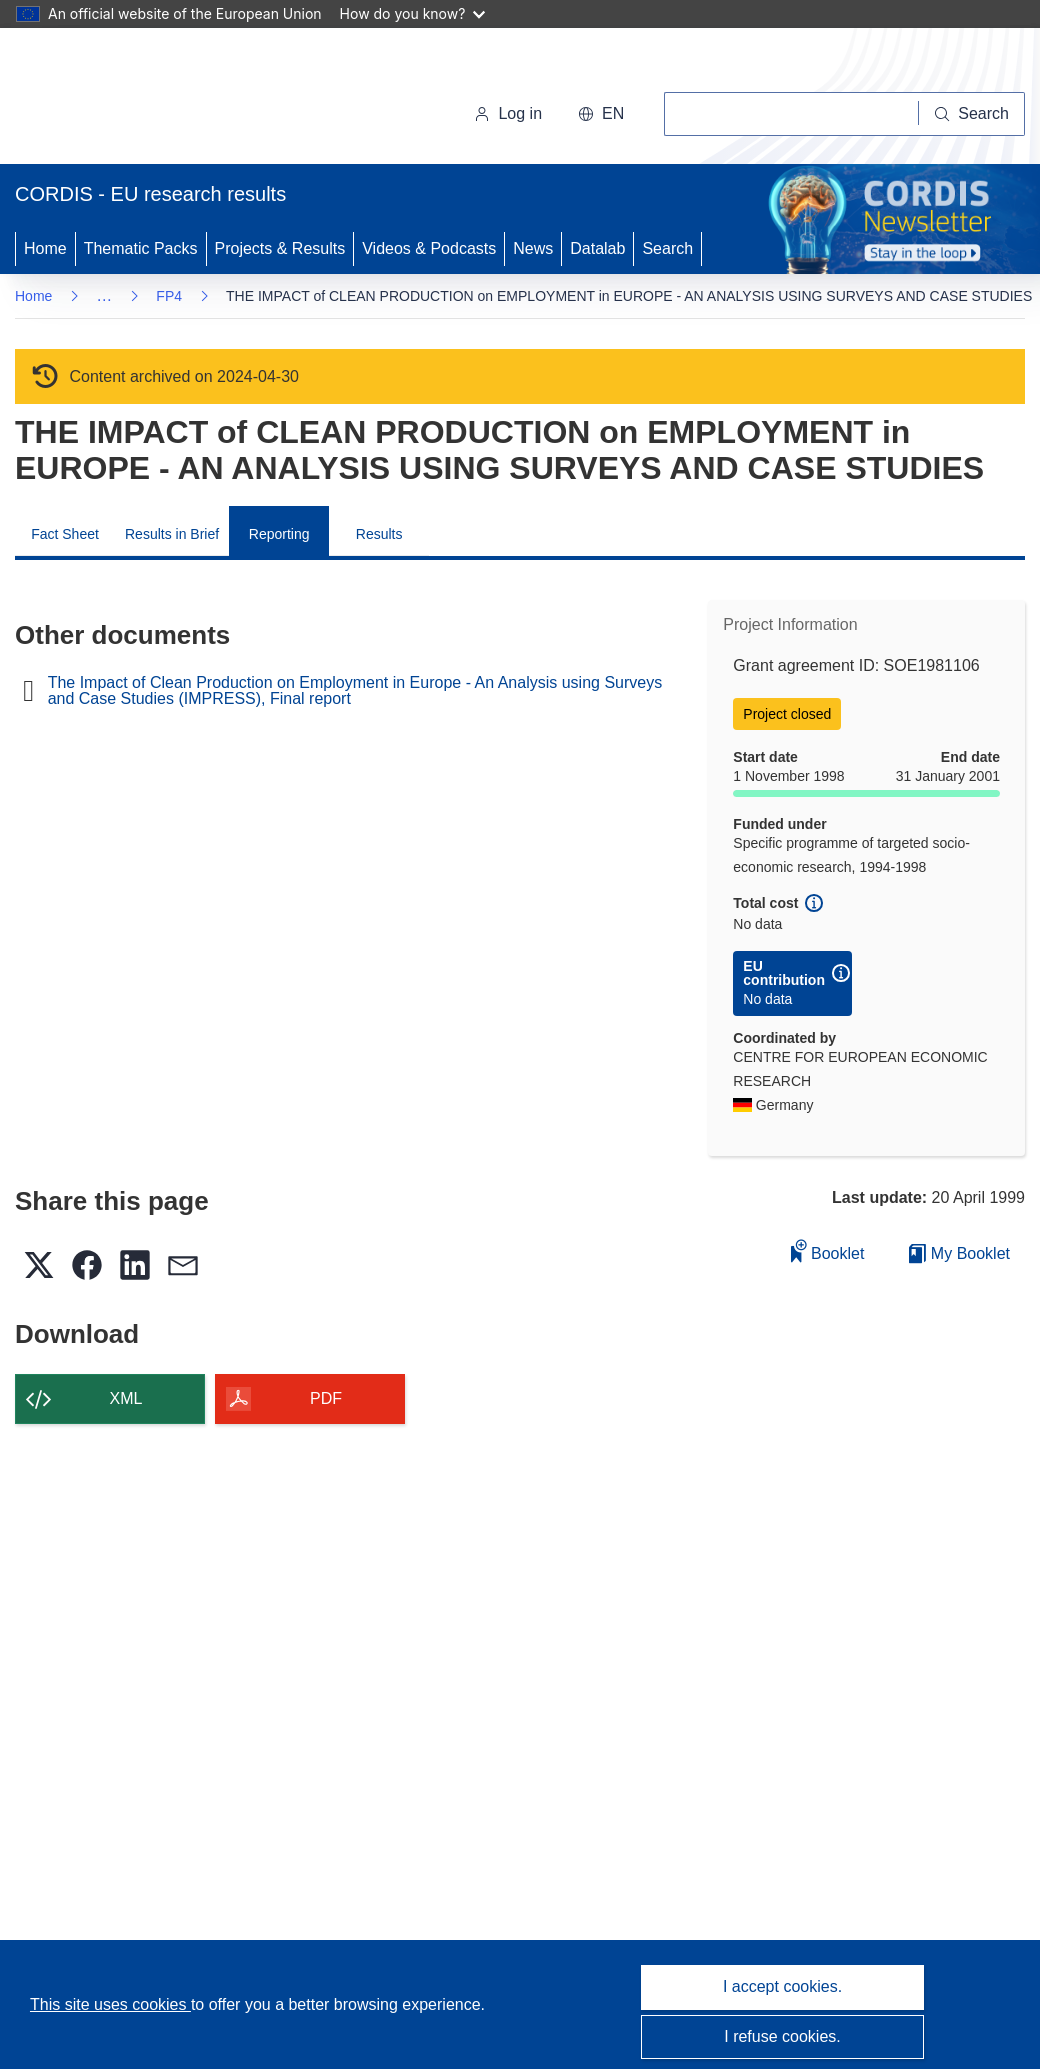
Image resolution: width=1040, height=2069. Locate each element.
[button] (601, 114)
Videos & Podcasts (429, 248)
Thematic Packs (141, 248)
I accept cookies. (782, 1986)
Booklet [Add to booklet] (828, 1250)
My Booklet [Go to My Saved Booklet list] (959, 1253)
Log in (508, 113)
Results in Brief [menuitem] (172, 534)
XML (126, 1398)
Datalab (597, 248)
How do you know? (413, 13)
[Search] (972, 114)
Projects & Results (280, 248)
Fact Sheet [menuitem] (65, 534)
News (533, 248)
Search (667, 248)
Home (45, 248)
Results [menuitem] (379, 534)
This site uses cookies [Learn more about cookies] (110, 2004)
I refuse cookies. (782, 2036)
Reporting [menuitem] (279, 534)
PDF (326, 1398)
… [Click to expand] (104, 295)
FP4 (169, 296)
